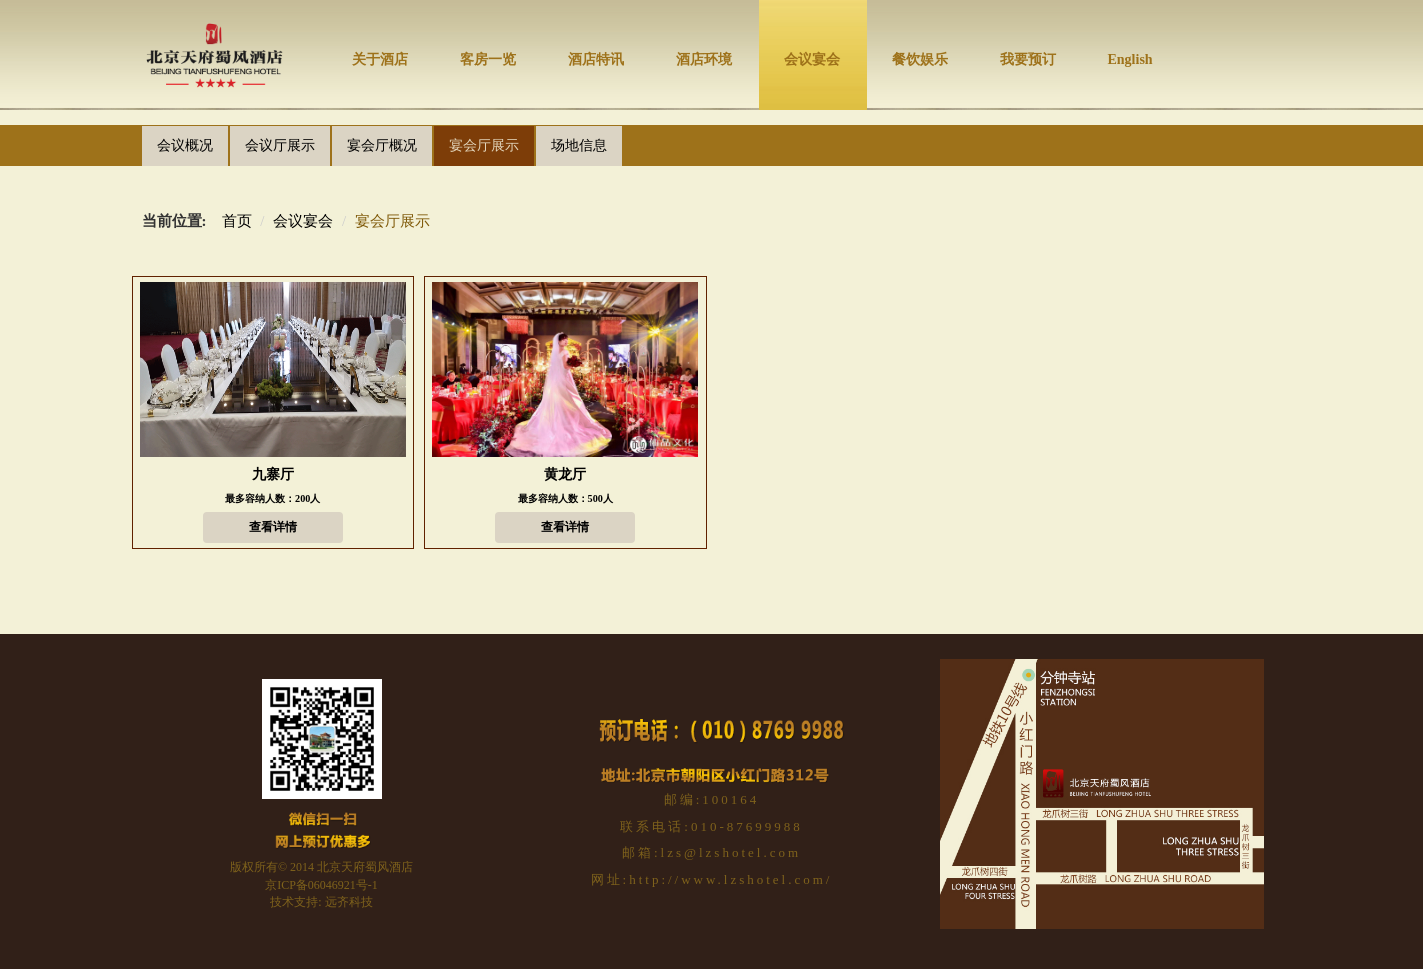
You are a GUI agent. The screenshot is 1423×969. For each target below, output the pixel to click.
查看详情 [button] (273, 527)
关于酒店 (380, 59)
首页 (237, 221)
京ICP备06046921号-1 (321, 885)
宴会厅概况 (382, 145)
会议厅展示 (280, 145)
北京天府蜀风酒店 (365, 867)
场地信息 (579, 145)
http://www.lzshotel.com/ (730, 879)
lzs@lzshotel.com (731, 852)
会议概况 (185, 145)
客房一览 (488, 59)
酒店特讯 (596, 59)
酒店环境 (704, 59)
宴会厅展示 (484, 145)
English (1130, 59)
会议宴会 (812, 59)
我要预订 (1028, 59)
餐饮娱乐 (920, 59)
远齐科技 (349, 902)
